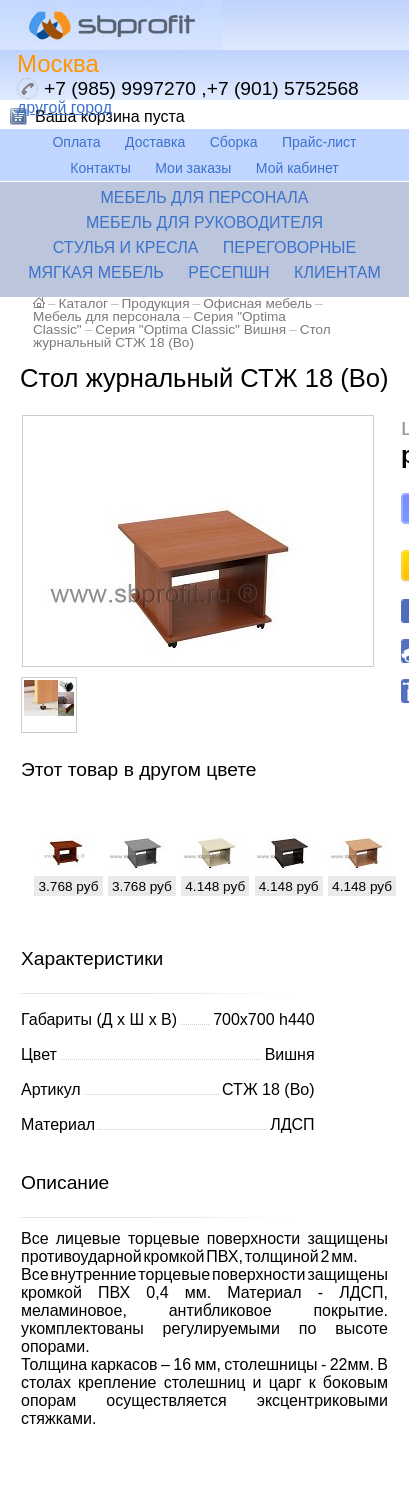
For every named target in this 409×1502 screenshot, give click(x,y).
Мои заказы (193, 168)
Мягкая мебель (96, 272)
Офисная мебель (257, 303)
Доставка (155, 142)
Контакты (100, 168)
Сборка (234, 142)
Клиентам (337, 272)
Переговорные (289, 247)
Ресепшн (228, 272)
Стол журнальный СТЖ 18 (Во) (182, 336)
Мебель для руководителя (204, 222)
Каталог (83, 303)
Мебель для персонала (204, 197)
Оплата (76, 142)
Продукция (156, 303)
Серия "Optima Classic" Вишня (190, 329)
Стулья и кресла (126, 247)
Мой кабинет (297, 168)
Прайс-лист (319, 142)
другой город (64, 107)
